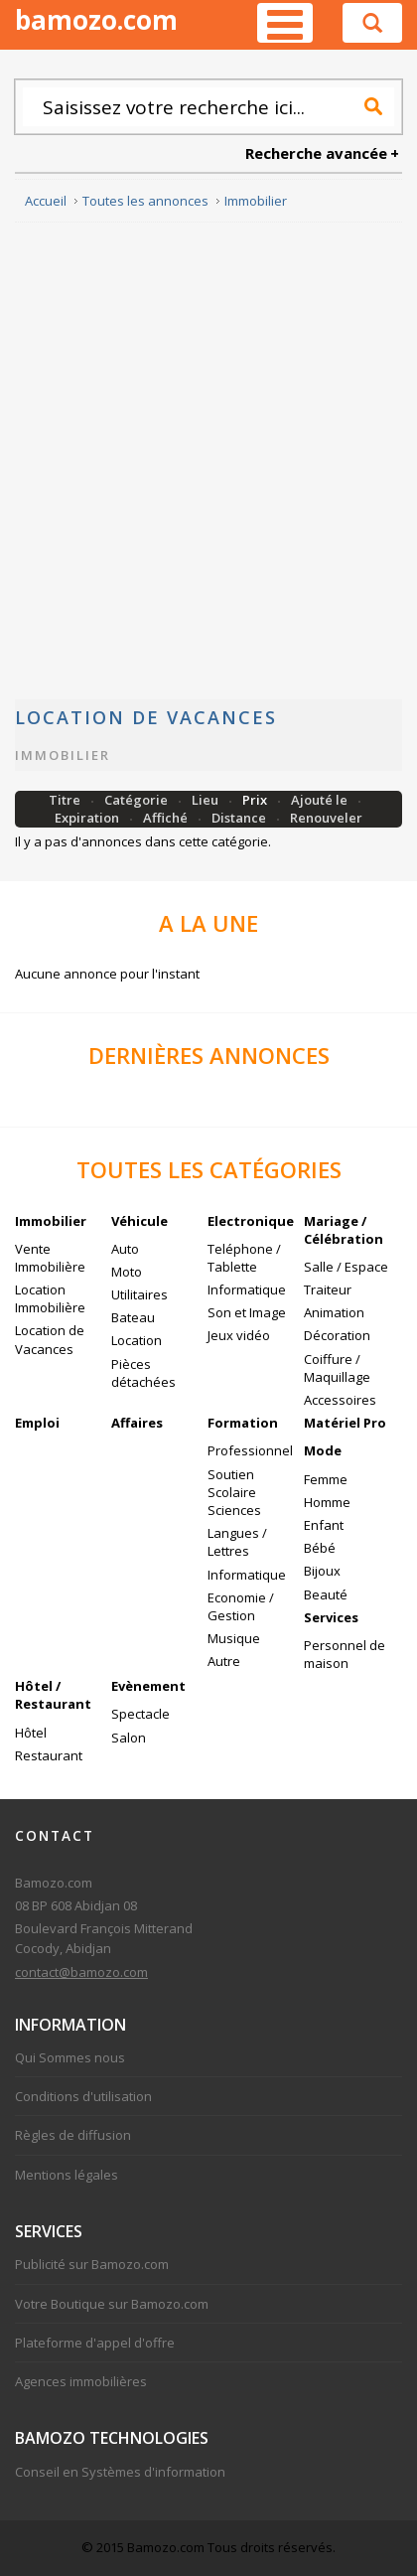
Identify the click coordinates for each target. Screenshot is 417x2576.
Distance (240, 818)
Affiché (167, 818)
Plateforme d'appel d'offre (95, 2342)
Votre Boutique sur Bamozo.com (111, 2304)
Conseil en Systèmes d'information (120, 2472)
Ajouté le (320, 800)
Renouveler (326, 818)
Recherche (373, 106)
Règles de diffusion (73, 2135)
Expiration (88, 818)
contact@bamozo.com (81, 1972)
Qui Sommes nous (70, 2057)
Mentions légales (66, 2175)
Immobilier (62, 755)
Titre (66, 800)
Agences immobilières (81, 2381)
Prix (256, 800)
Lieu (206, 800)
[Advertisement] (208, 461)
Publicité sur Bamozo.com (92, 2264)
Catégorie (137, 800)
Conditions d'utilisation (83, 2096)
